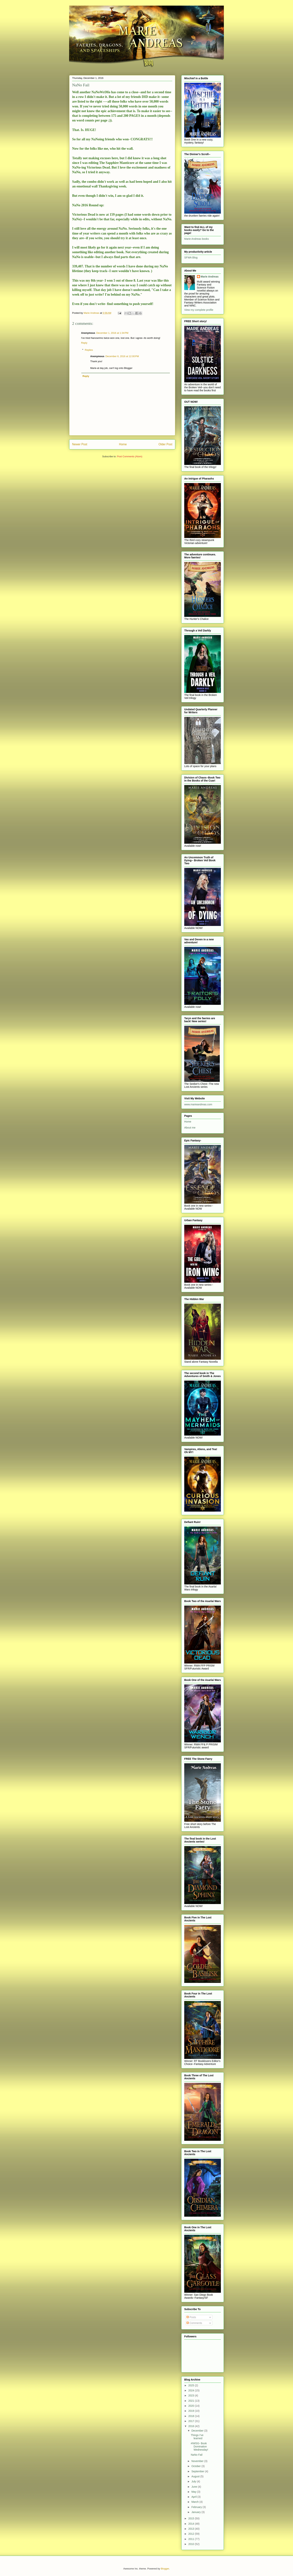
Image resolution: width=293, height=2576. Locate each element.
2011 (191, 2539)
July (194, 2481)
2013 (191, 2528)
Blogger (165, 2568)
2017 (191, 2421)
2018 (191, 2416)
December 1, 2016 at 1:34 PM (112, 333)
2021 (191, 2400)
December (197, 2430)
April (194, 2496)
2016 (191, 2426)
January (196, 2512)
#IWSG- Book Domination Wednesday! (199, 2446)
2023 (191, 2395)
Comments (194, 2322)
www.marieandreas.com (198, 1104)
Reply (84, 342)
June (194, 2486)
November (197, 2461)
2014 (191, 2523)
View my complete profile (198, 309)
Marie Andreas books (196, 238)
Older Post (165, 444)
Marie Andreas (210, 276)
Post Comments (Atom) (129, 456)
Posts (191, 2317)
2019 (191, 2410)
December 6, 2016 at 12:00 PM (122, 356)
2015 (191, 2518)
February (197, 2507)
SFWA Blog (191, 257)
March (195, 2501)
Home (123, 444)
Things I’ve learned (197, 2437)
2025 (191, 2385)
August (195, 2476)
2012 (191, 2533)
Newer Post (79, 444)
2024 (191, 2390)
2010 (191, 2544)
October (196, 2466)
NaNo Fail (196, 2454)
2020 (191, 2405)
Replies (89, 350)
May (194, 2491)
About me (189, 1127)
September (198, 2471)
